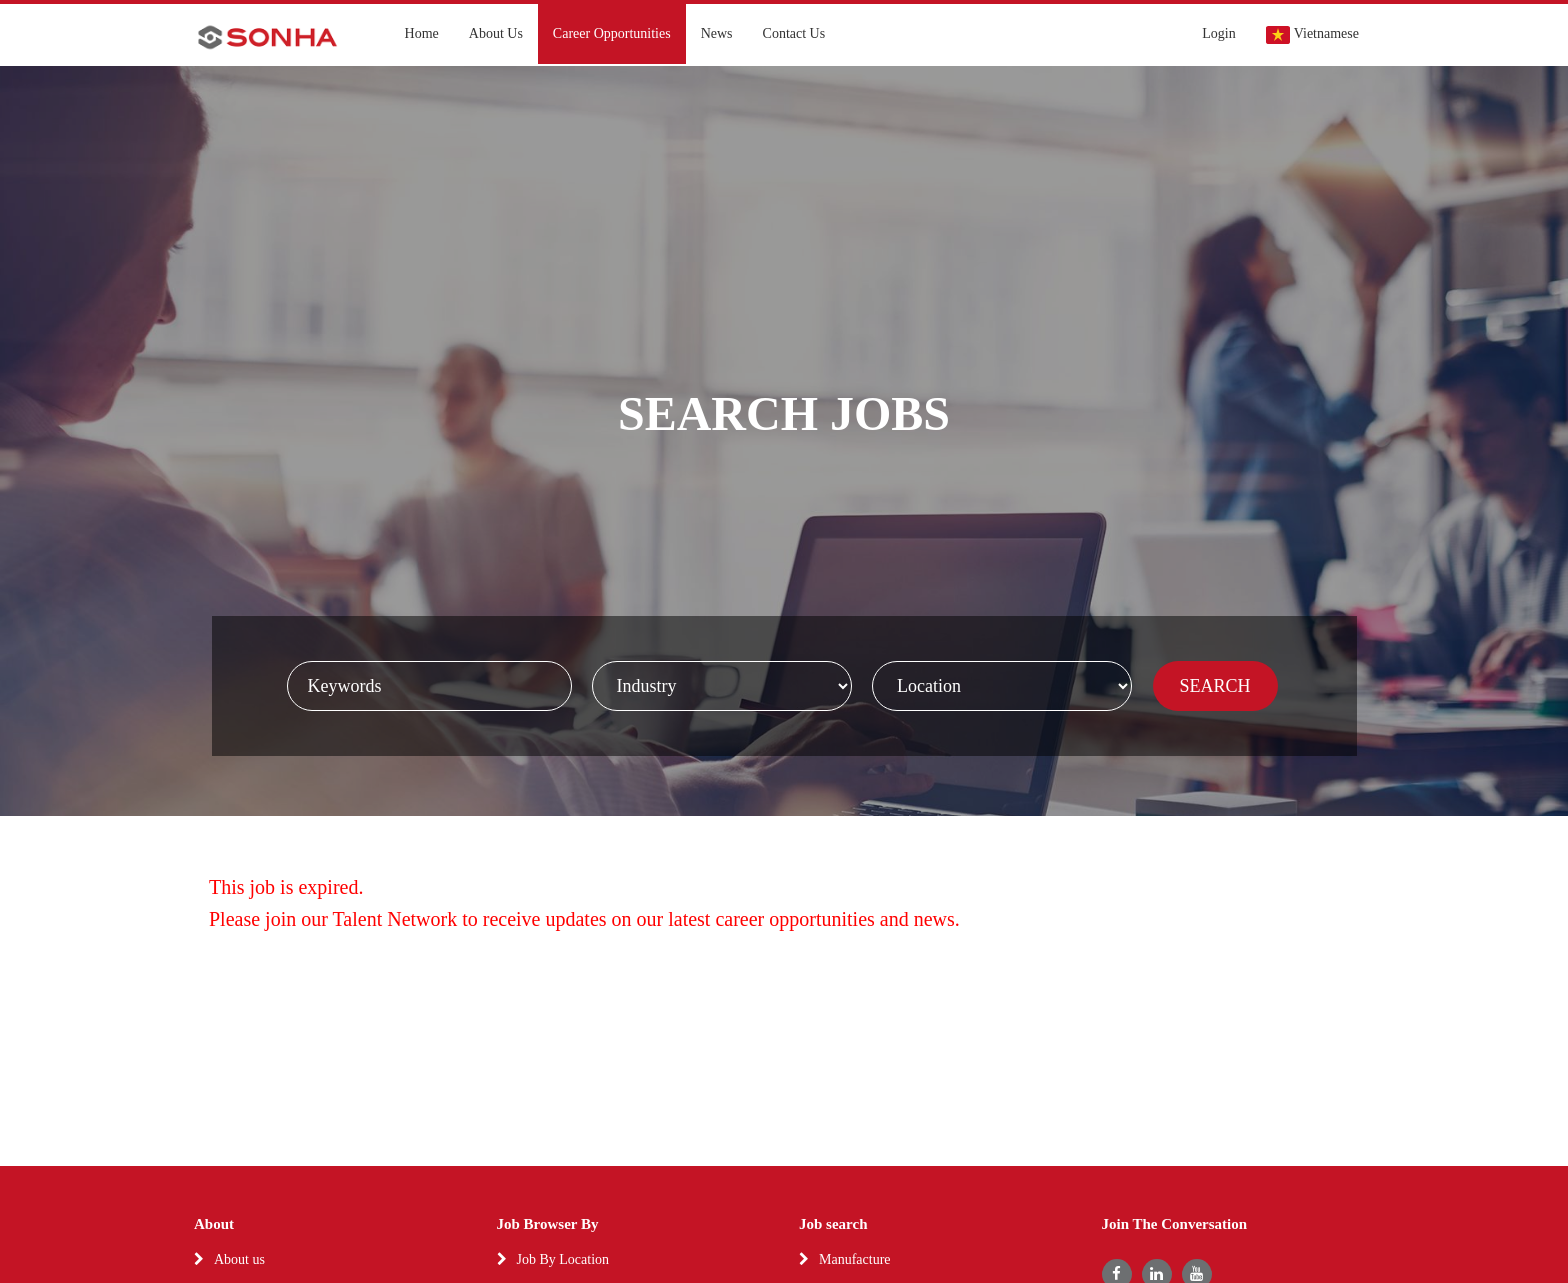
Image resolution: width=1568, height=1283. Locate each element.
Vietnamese (1312, 35)
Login (1218, 33)
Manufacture (855, 1259)
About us (239, 1259)
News (717, 33)
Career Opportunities (612, 33)
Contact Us (794, 33)
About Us (496, 33)
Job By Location (563, 1259)
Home (422, 33)
